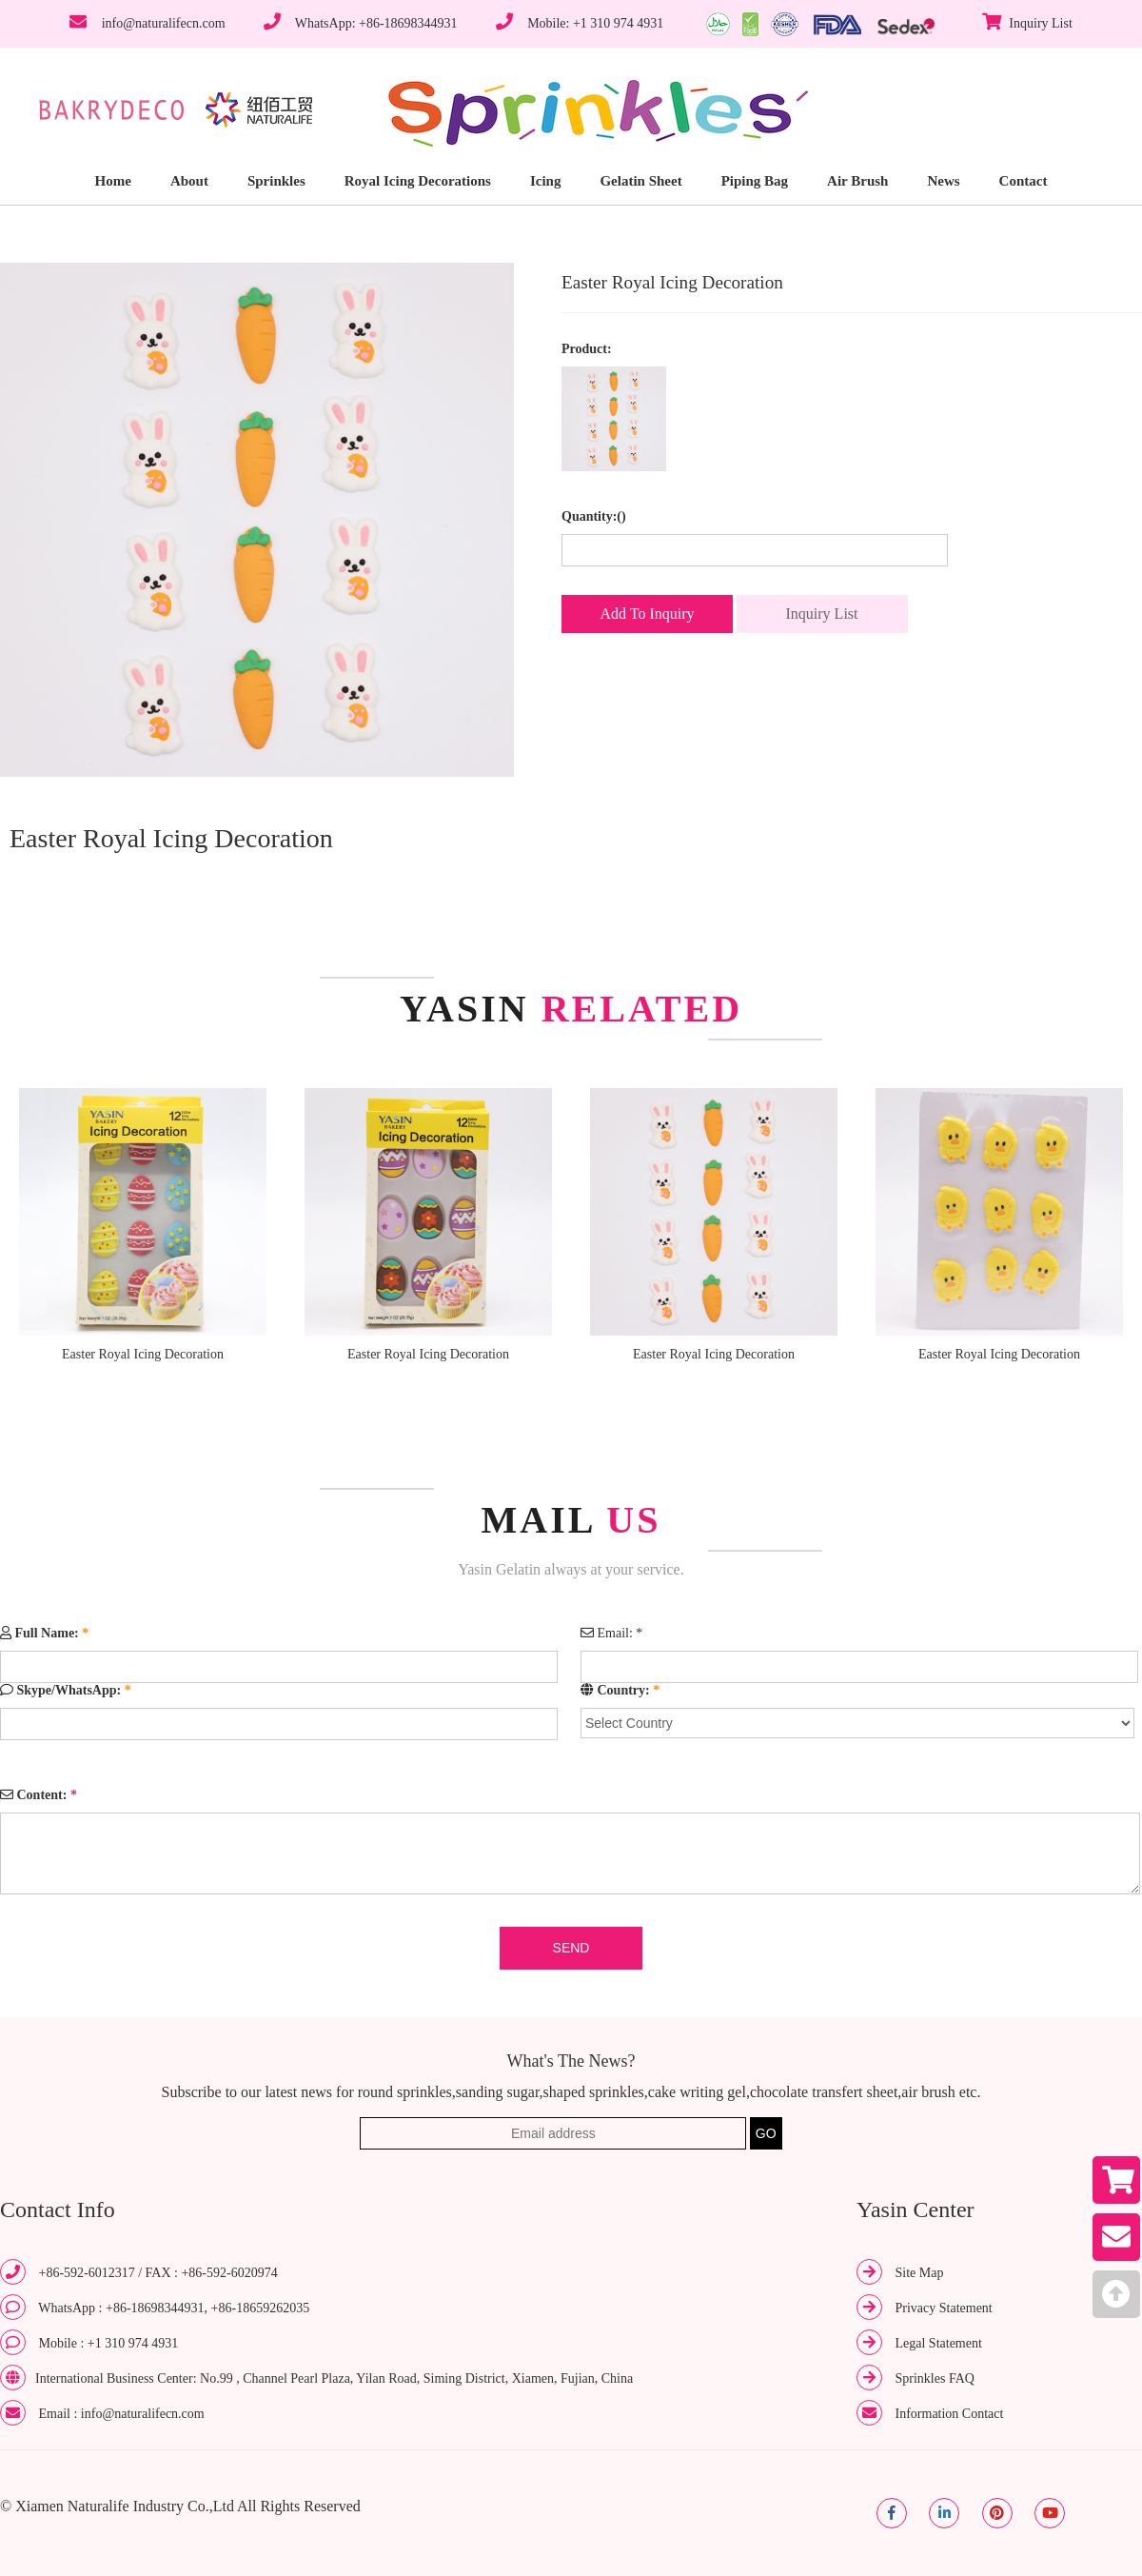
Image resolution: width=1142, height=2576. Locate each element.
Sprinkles (276, 180)
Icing (545, 180)
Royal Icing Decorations (418, 180)
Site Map (920, 2273)
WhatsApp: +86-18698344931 (376, 23)
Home (113, 180)
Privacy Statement (944, 2308)
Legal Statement (939, 2343)
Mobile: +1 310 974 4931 (595, 23)
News (943, 180)
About (189, 180)
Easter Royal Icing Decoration (143, 1354)
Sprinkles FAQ (935, 2378)
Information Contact (950, 2414)
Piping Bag (754, 180)
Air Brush (857, 180)
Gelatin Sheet (640, 180)
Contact (1023, 180)
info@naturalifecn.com (164, 23)
